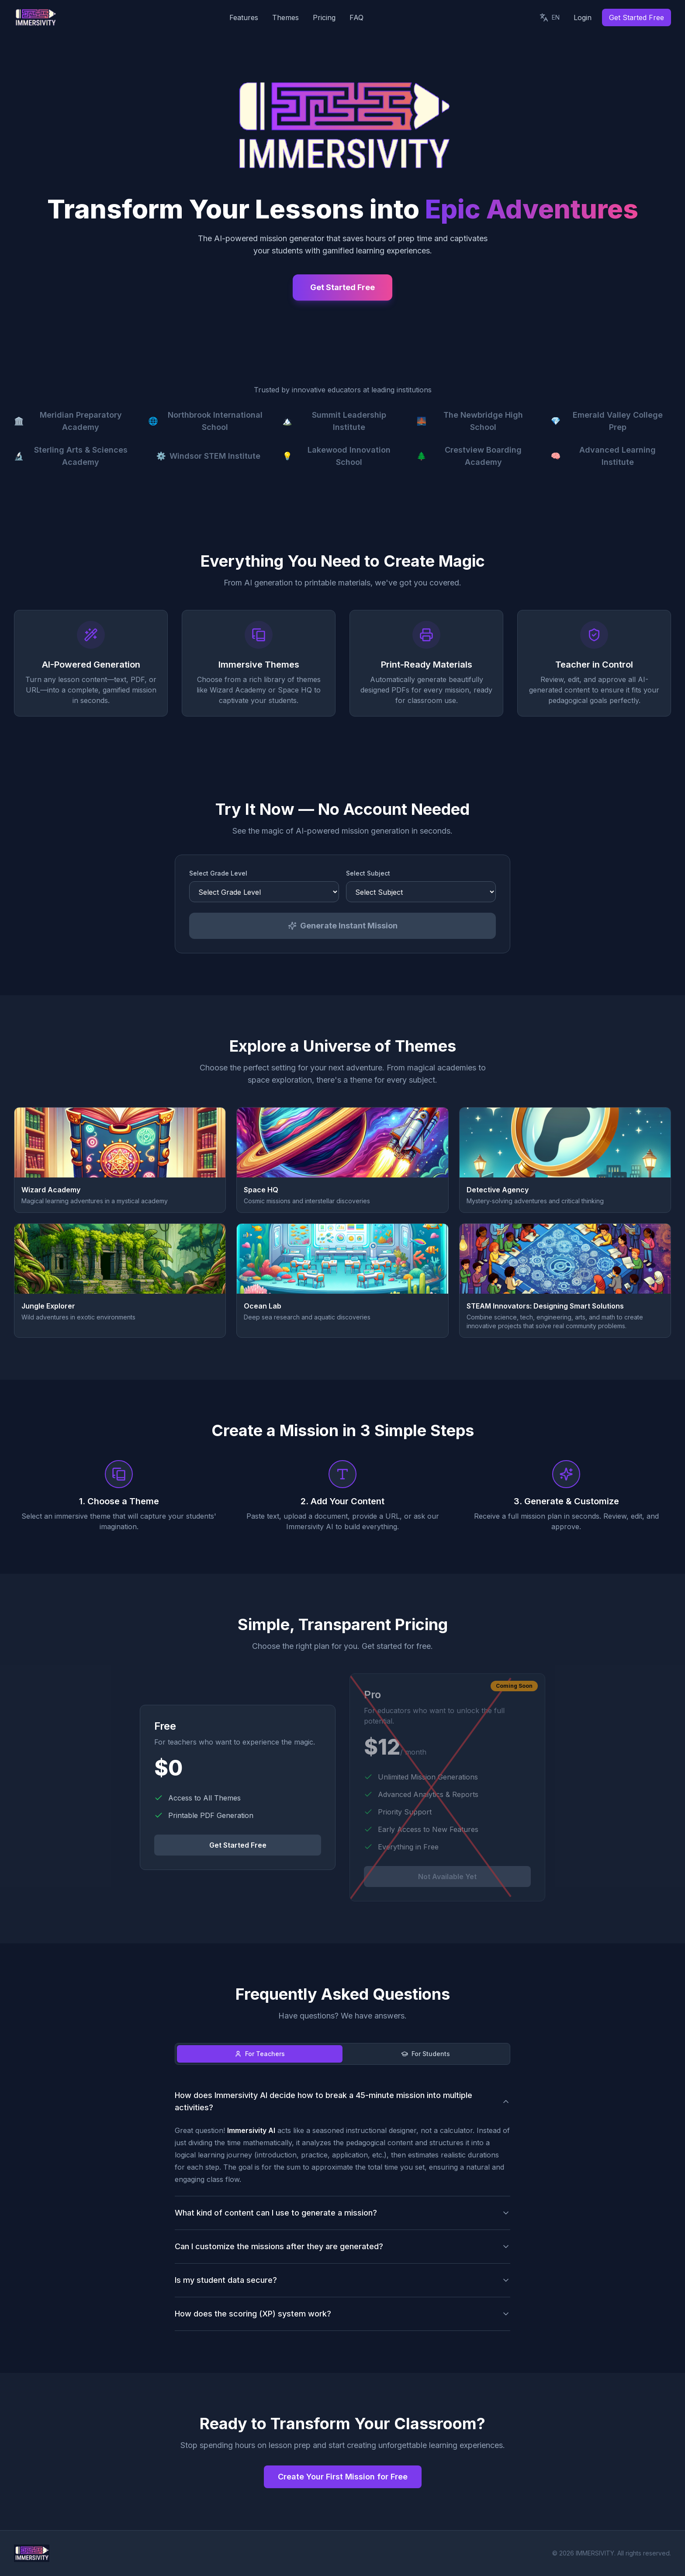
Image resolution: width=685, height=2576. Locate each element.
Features (243, 17)
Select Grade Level (218, 876)
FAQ (356, 17)
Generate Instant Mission (343, 929)
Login (583, 17)
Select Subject (368, 876)
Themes (285, 17)
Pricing (324, 17)
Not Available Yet (447, 1880)
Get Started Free (636, 17)
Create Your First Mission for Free (343, 2480)
